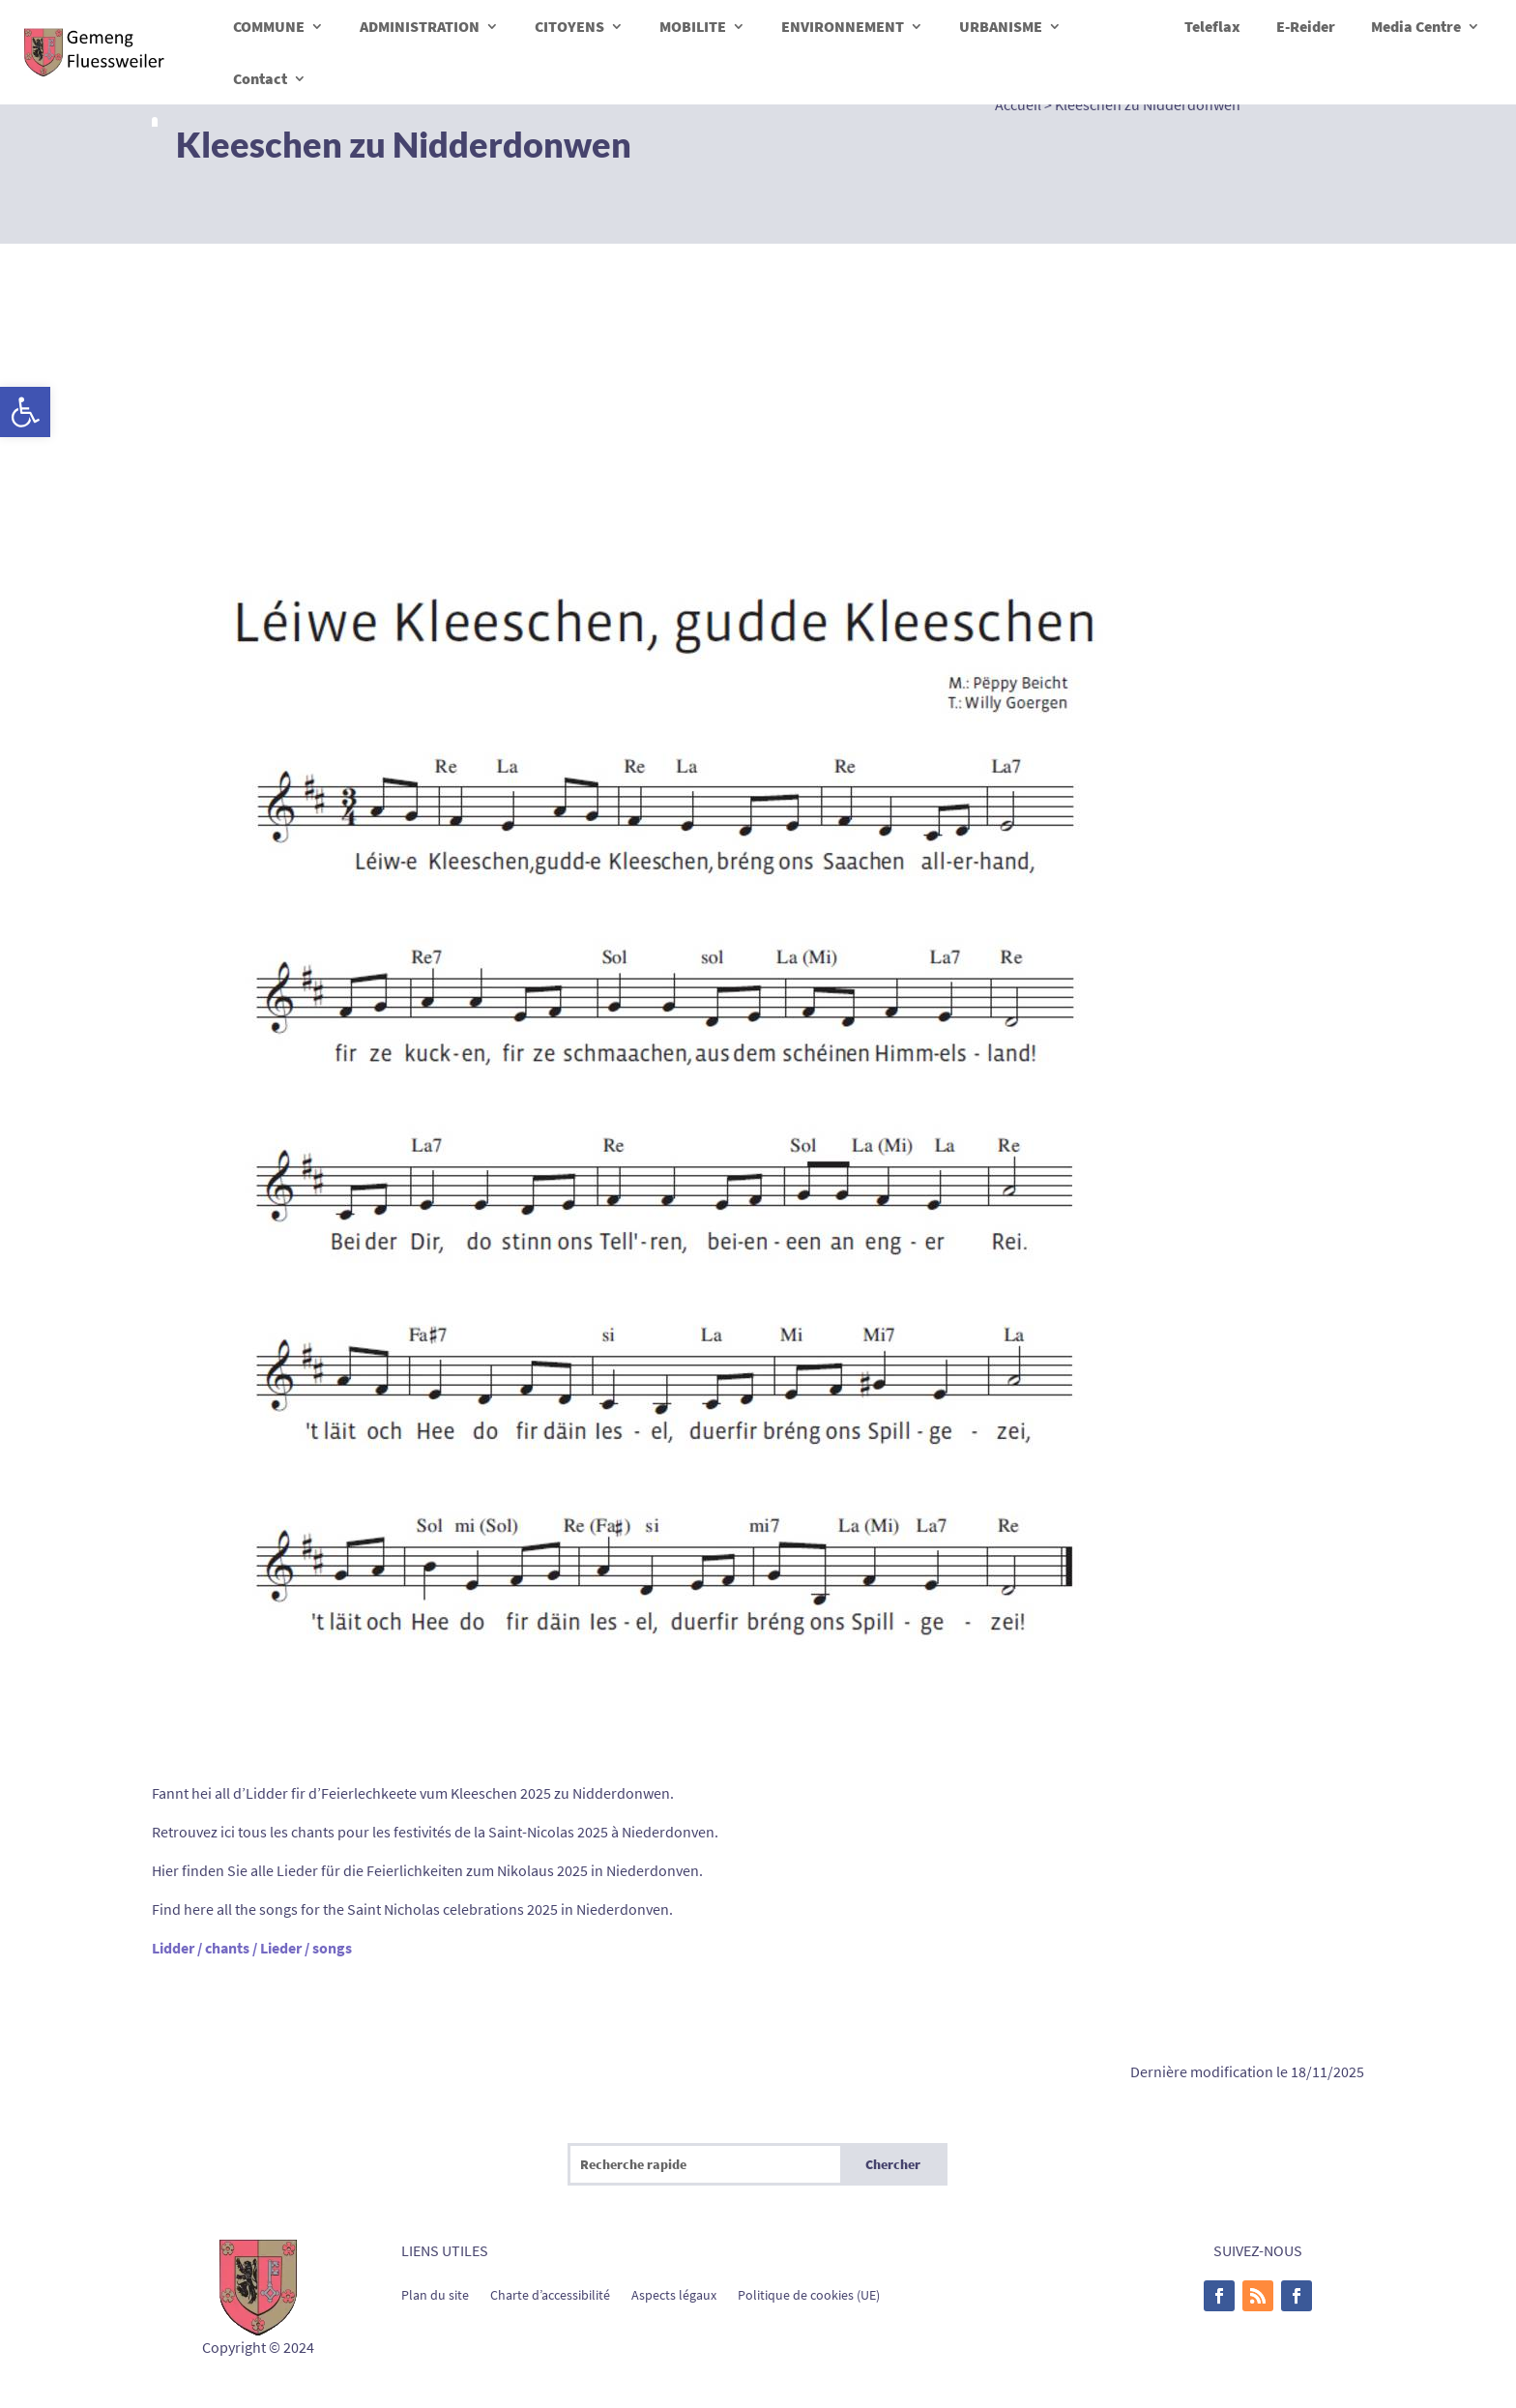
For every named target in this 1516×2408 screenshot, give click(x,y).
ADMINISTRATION (420, 26)
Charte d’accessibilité (550, 2294)
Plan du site (435, 2294)
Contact (260, 78)
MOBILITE (692, 26)
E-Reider (1305, 26)
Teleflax (1212, 26)
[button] (25, 412)
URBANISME (1000, 26)
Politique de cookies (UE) (809, 2294)
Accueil (1018, 104)
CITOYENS (569, 26)
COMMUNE (269, 26)
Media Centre (1416, 26)
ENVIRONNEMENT (842, 26)
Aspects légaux (673, 2294)
